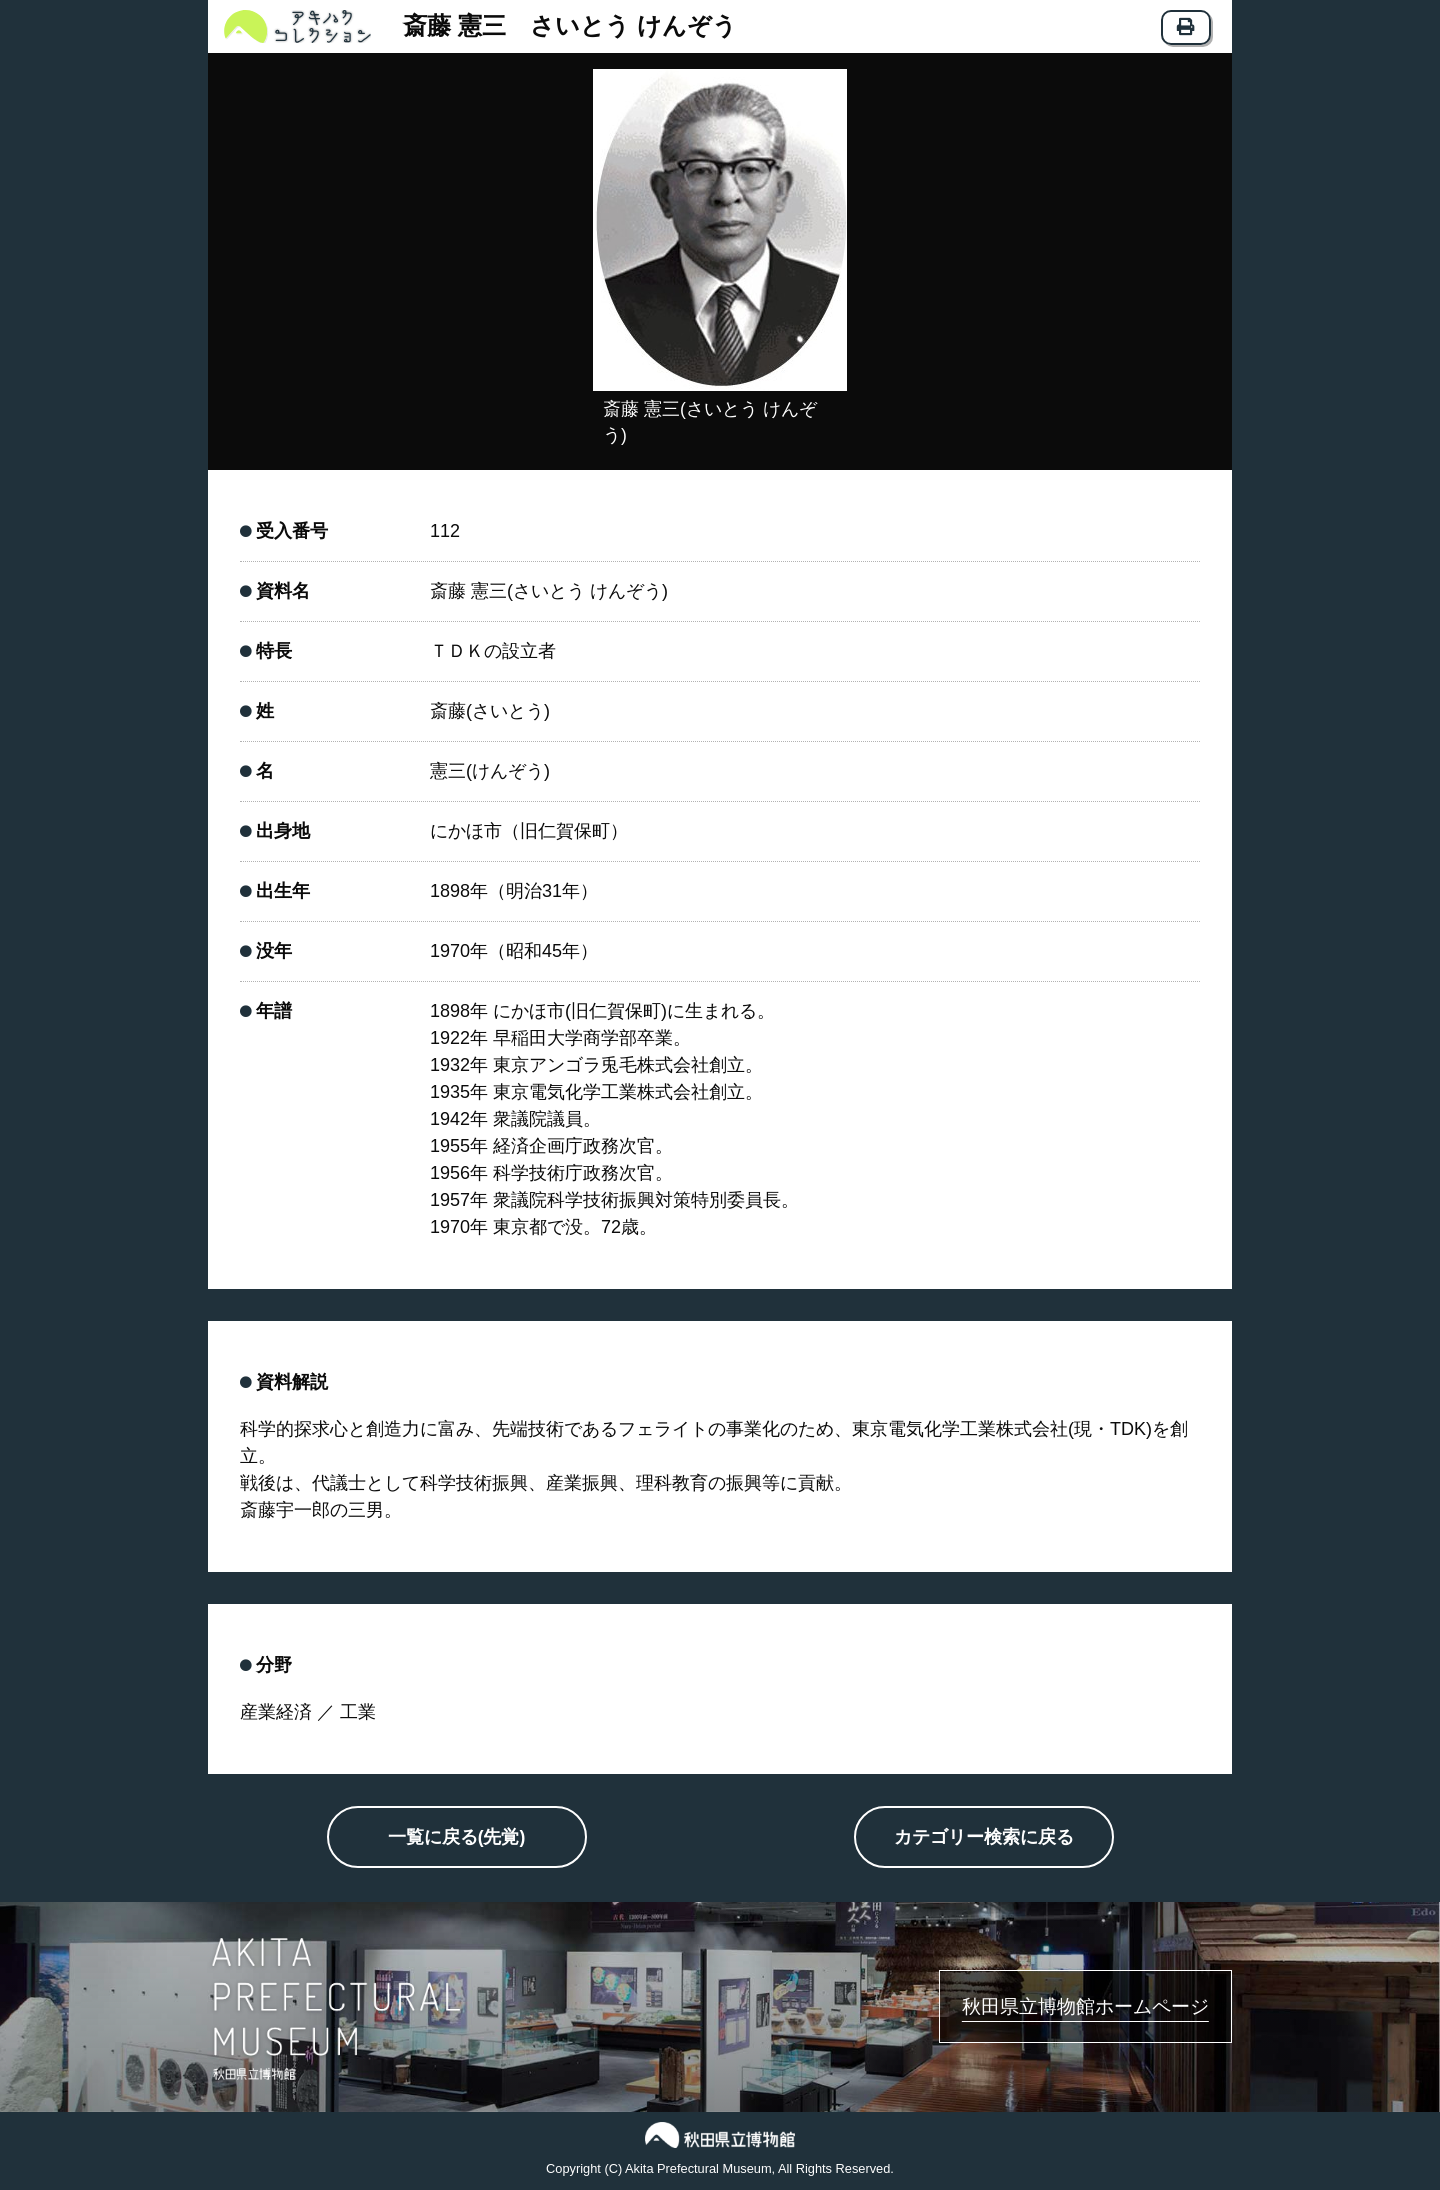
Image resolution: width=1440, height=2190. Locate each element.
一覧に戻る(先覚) (457, 1839)
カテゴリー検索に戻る (984, 1839)
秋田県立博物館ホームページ (1060, 2006)
